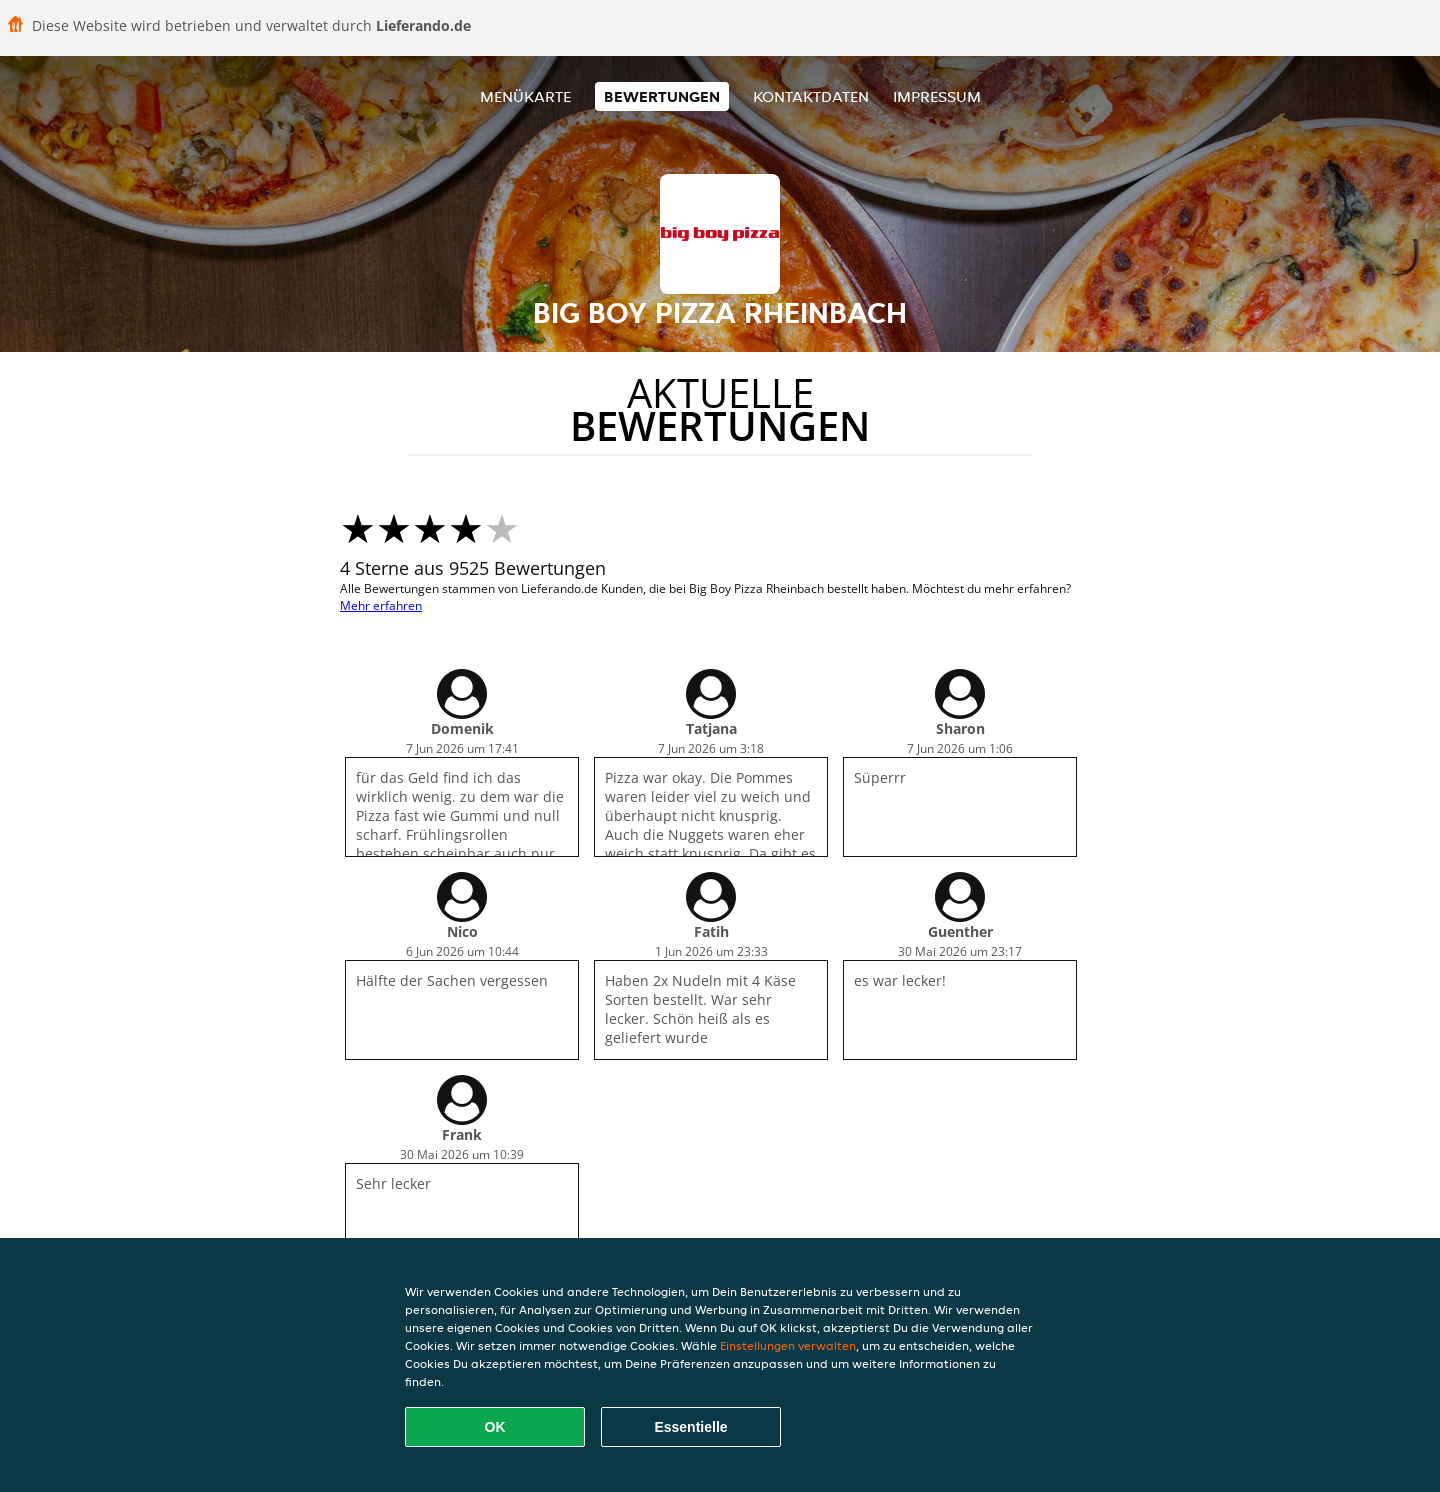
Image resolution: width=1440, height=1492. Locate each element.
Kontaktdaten (811, 96)
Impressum (937, 96)
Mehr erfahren (381, 605)
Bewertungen (662, 96)
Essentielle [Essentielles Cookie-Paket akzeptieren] (690, 1427)
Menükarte (525, 96)
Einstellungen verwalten (788, 1345)
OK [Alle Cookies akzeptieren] (495, 1427)
